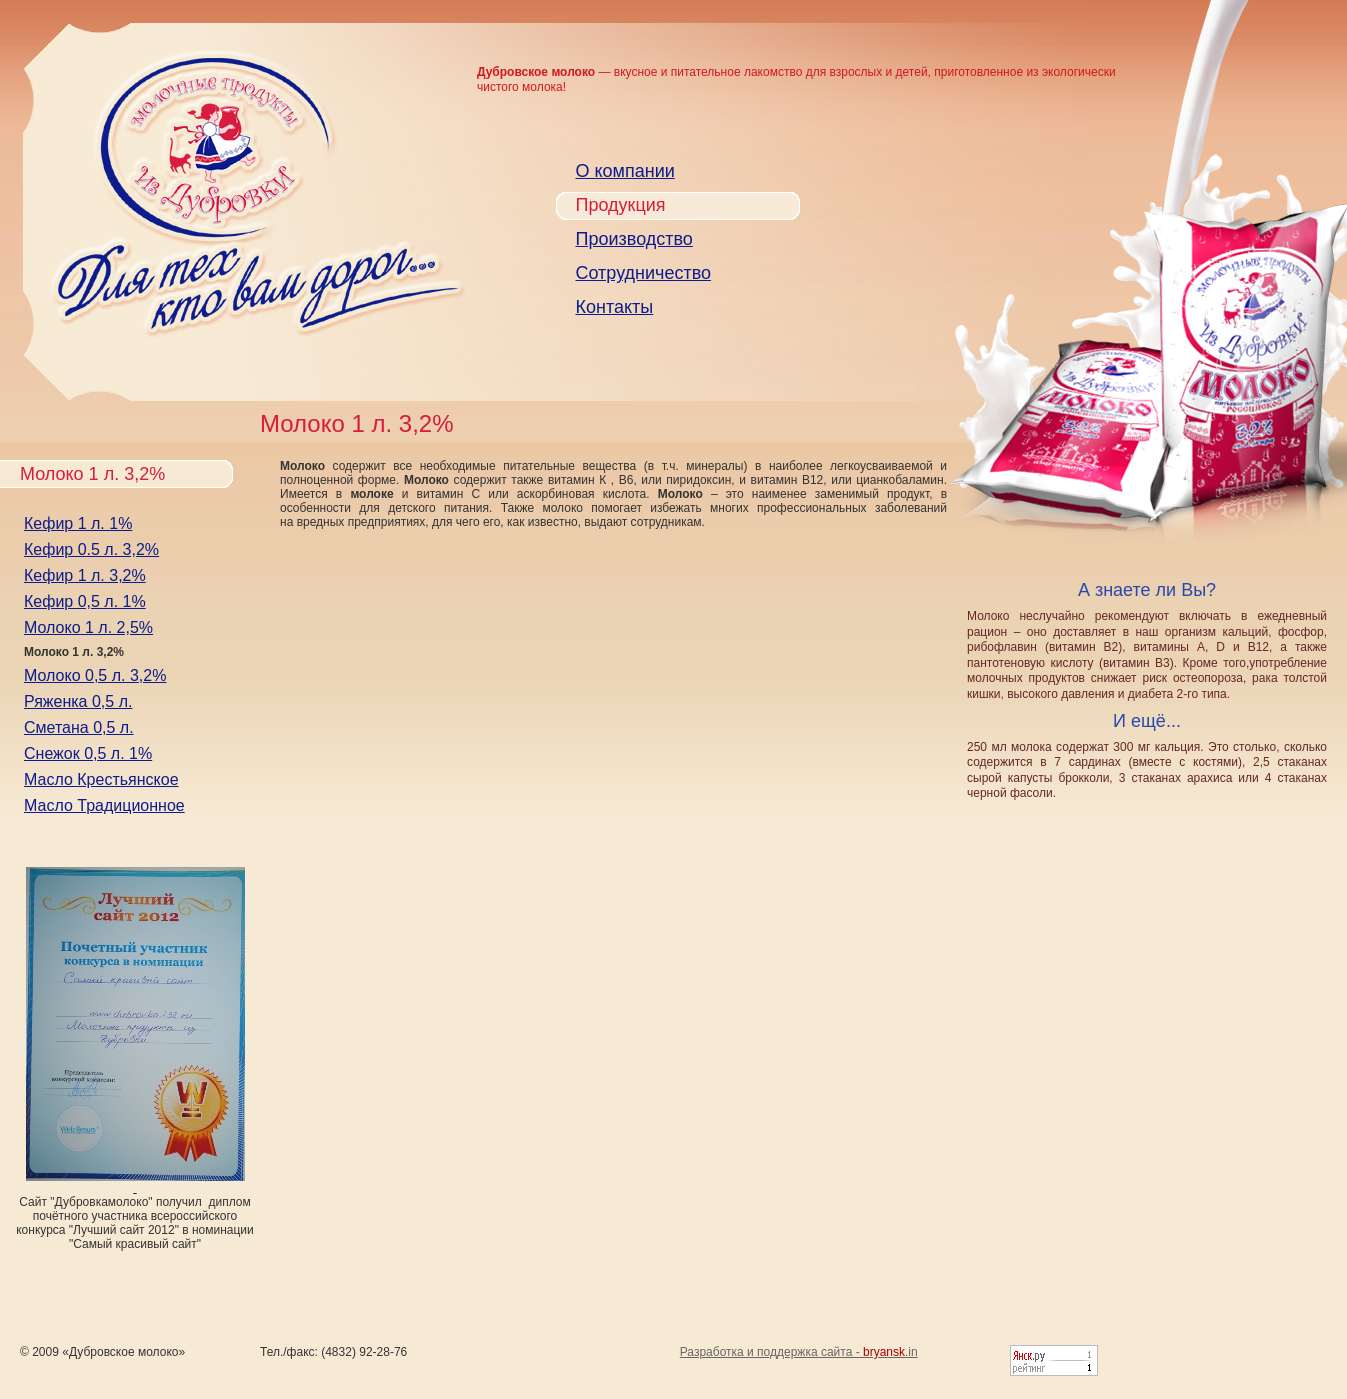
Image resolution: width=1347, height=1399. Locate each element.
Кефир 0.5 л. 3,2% (91, 549)
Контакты (615, 307)
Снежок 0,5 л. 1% (88, 753)
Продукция (621, 205)
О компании (625, 171)
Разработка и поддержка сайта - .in (799, 1352)
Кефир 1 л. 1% (78, 523)
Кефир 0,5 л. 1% (85, 601)
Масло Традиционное (104, 805)
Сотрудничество (644, 273)
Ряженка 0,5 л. (78, 701)
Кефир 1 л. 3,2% (85, 575)
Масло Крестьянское (101, 779)
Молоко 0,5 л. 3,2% (95, 675)
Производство (634, 239)
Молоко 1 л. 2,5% (88, 627)
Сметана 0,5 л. (79, 727)
